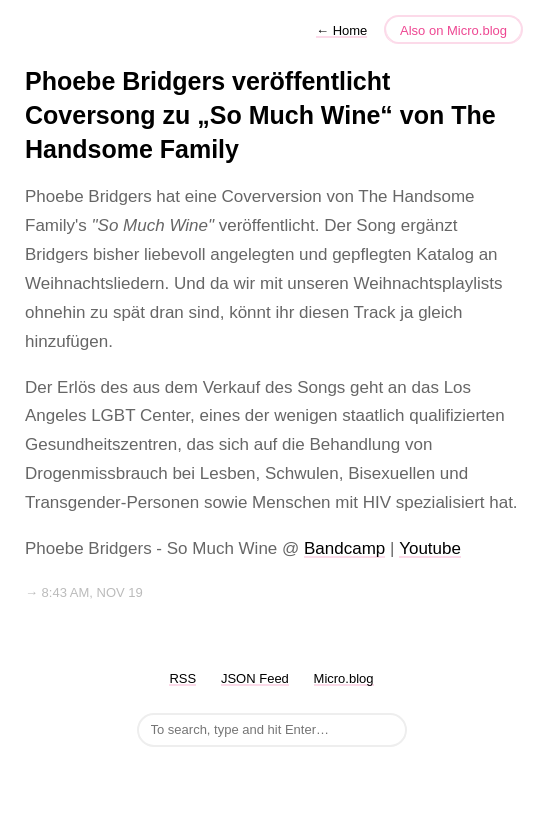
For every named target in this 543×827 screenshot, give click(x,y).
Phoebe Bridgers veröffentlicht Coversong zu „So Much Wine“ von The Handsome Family (260, 115)
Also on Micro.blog (453, 30)
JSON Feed (255, 678)
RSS (182, 678)
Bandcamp (344, 548)
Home (341, 30)
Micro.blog (344, 678)
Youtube (430, 548)
